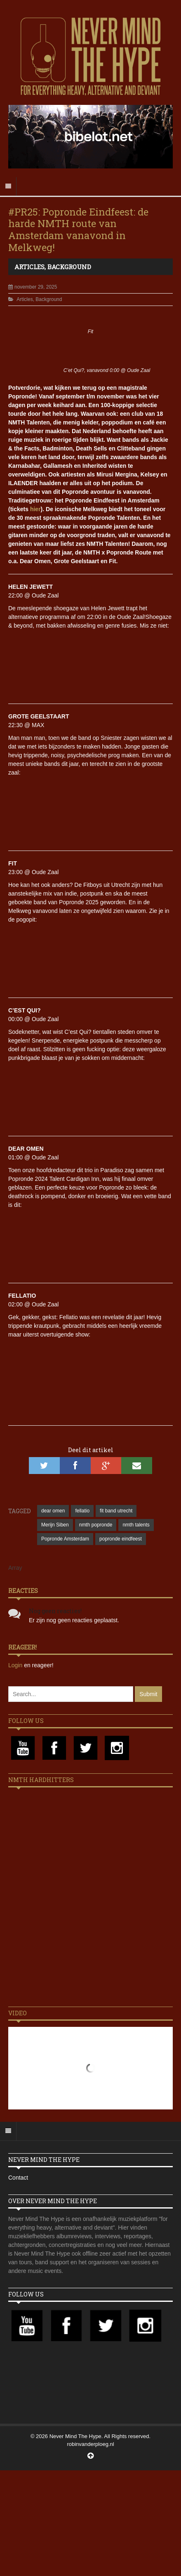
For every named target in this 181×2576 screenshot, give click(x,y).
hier (35, 509)
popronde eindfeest (120, 1539)
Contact (18, 2177)
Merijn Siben (55, 1525)
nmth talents (135, 1525)
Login (16, 1665)
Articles (29, 267)
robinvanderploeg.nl (90, 2444)
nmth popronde (96, 1525)
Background (69, 267)
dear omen (53, 1511)
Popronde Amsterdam (65, 1539)
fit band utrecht (116, 1511)
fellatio (82, 1511)
